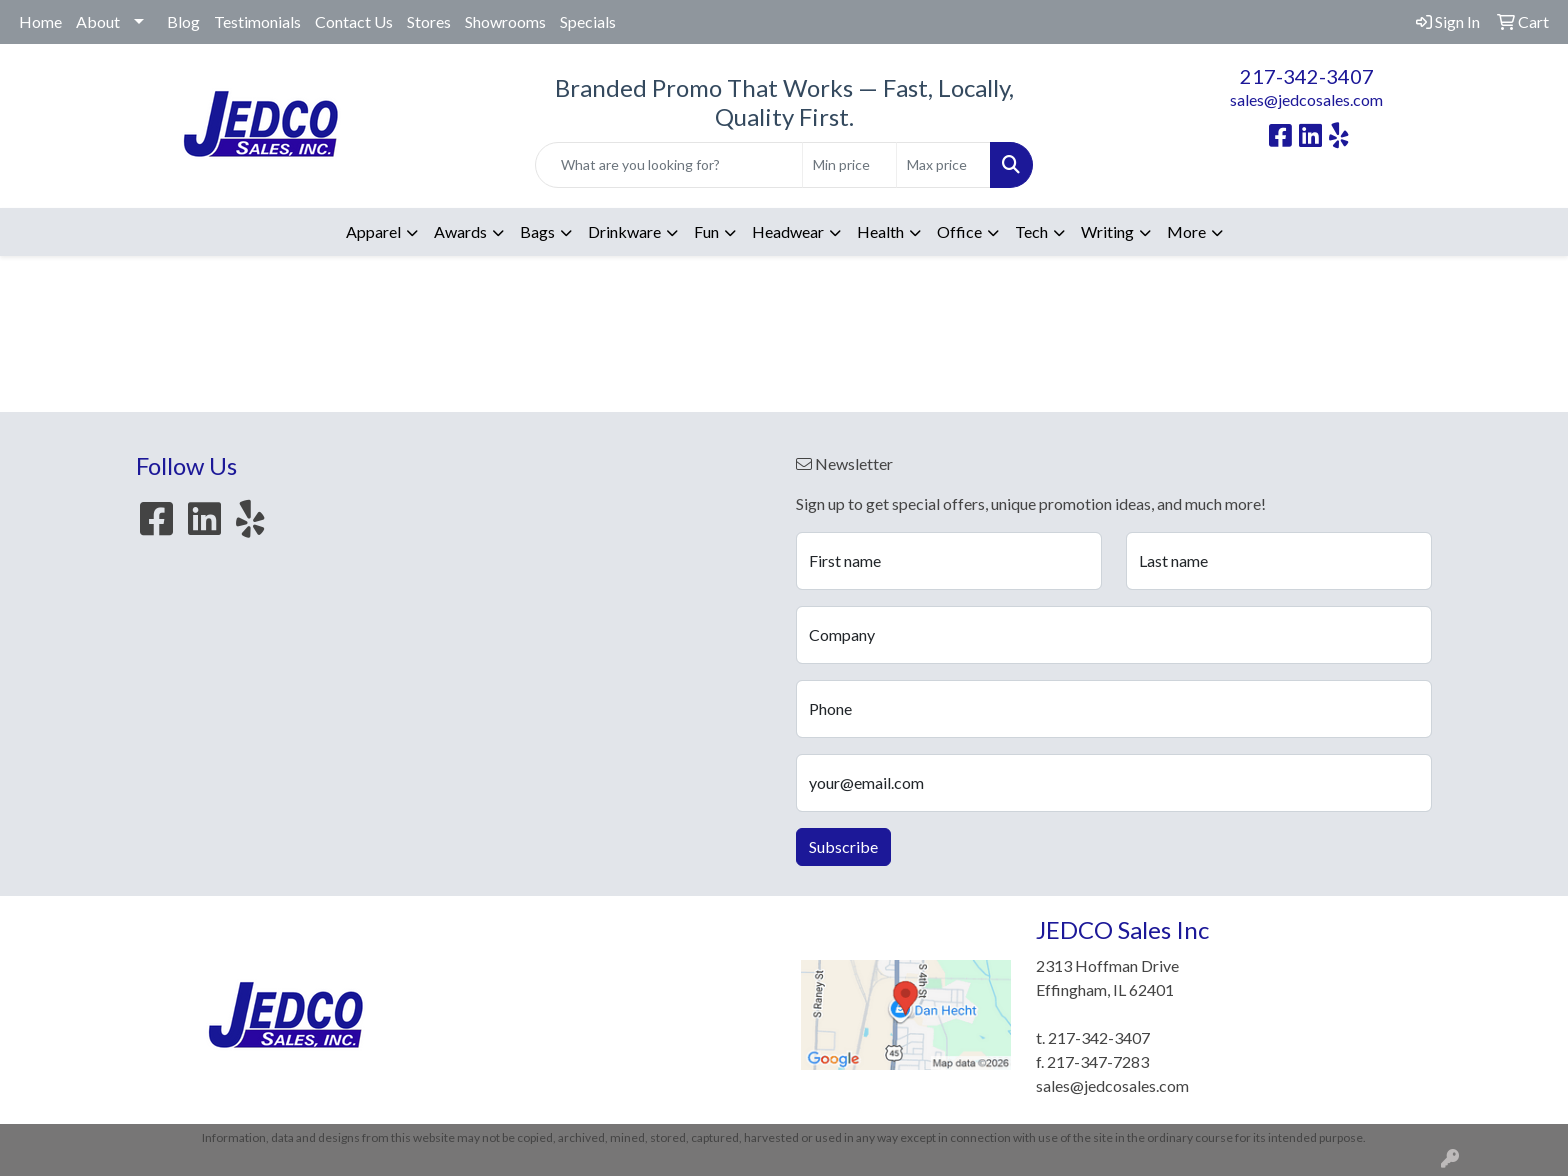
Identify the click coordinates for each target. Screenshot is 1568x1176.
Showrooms (505, 21)
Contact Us (354, 21)
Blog (183, 21)
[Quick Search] (669, 165)
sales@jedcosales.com (1306, 99)
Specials (588, 21)
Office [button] (959, 231)
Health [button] (880, 231)
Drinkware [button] (624, 231)
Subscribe (843, 846)
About (98, 21)
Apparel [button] (373, 231)
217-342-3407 (1307, 76)
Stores (429, 21)
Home (40, 21)
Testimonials (257, 21)
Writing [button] (1107, 231)
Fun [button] (706, 231)
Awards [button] (460, 231)
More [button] (1186, 231)
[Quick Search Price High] (943, 165)
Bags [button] (537, 231)
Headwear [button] (788, 231)
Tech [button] (1031, 231)
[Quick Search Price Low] (849, 165)
